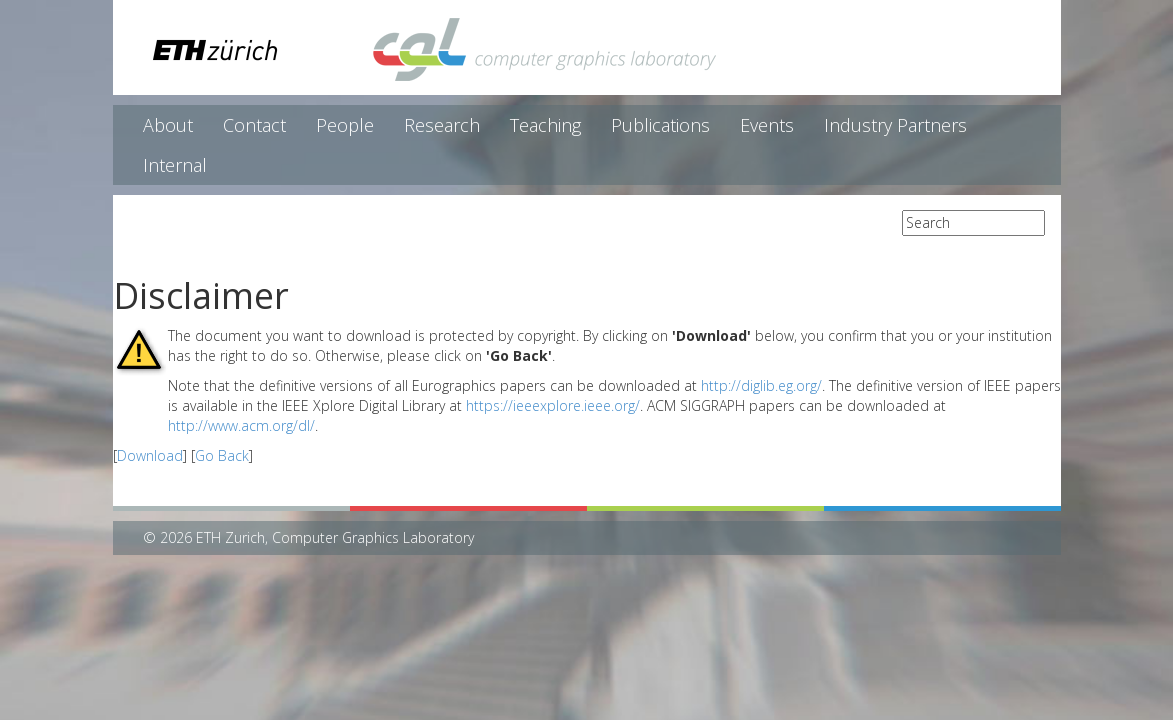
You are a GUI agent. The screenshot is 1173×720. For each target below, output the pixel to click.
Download (150, 455)
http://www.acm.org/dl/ (241, 425)
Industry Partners (895, 125)
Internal (175, 165)
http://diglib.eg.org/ (761, 385)
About (168, 125)
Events (767, 125)
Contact (254, 125)
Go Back (222, 455)
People (345, 125)
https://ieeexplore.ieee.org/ (553, 405)
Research (442, 125)
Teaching (545, 125)
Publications (660, 125)
